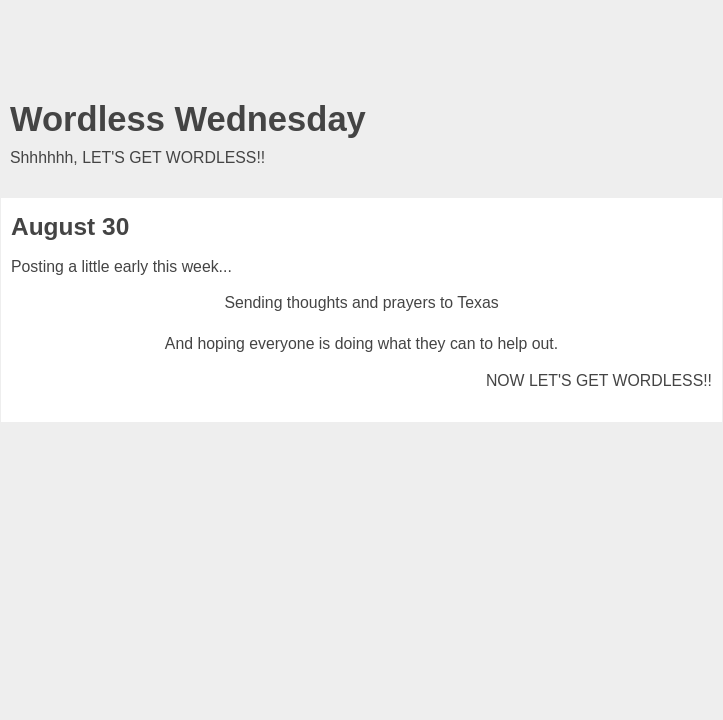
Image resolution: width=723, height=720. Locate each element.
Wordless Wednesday (188, 119)
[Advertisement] (362, 55)
